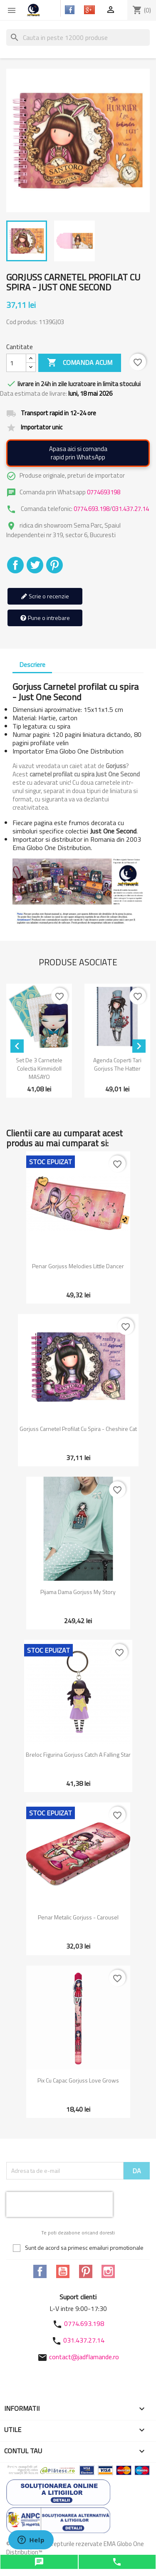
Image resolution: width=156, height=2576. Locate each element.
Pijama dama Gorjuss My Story (78, 1591)
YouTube (62, 2271)
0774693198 (103, 492)
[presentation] (59, 2204)
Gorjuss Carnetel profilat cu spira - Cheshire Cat (78, 1428)
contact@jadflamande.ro (84, 2357)
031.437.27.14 (130, 508)
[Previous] (17, 1046)
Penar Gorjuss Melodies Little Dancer (78, 1266)
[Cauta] (78, 37)
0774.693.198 (91, 508)
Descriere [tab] (32, 664)
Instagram (108, 2271)
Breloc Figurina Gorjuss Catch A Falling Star (78, 1754)
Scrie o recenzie (45, 596)
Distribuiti (15, 565)
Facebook (40, 2271)
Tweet (35, 565)
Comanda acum (79, 362)
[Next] (139, 1046)
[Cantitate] (16, 363)
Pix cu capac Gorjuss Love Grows (78, 2080)
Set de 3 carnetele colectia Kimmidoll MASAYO (39, 1068)
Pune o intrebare (45, 618)
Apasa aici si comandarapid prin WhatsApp (78, 453)
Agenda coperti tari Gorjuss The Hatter (117, 1064)
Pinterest (54, 565)
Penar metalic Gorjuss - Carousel (78, 1917)
